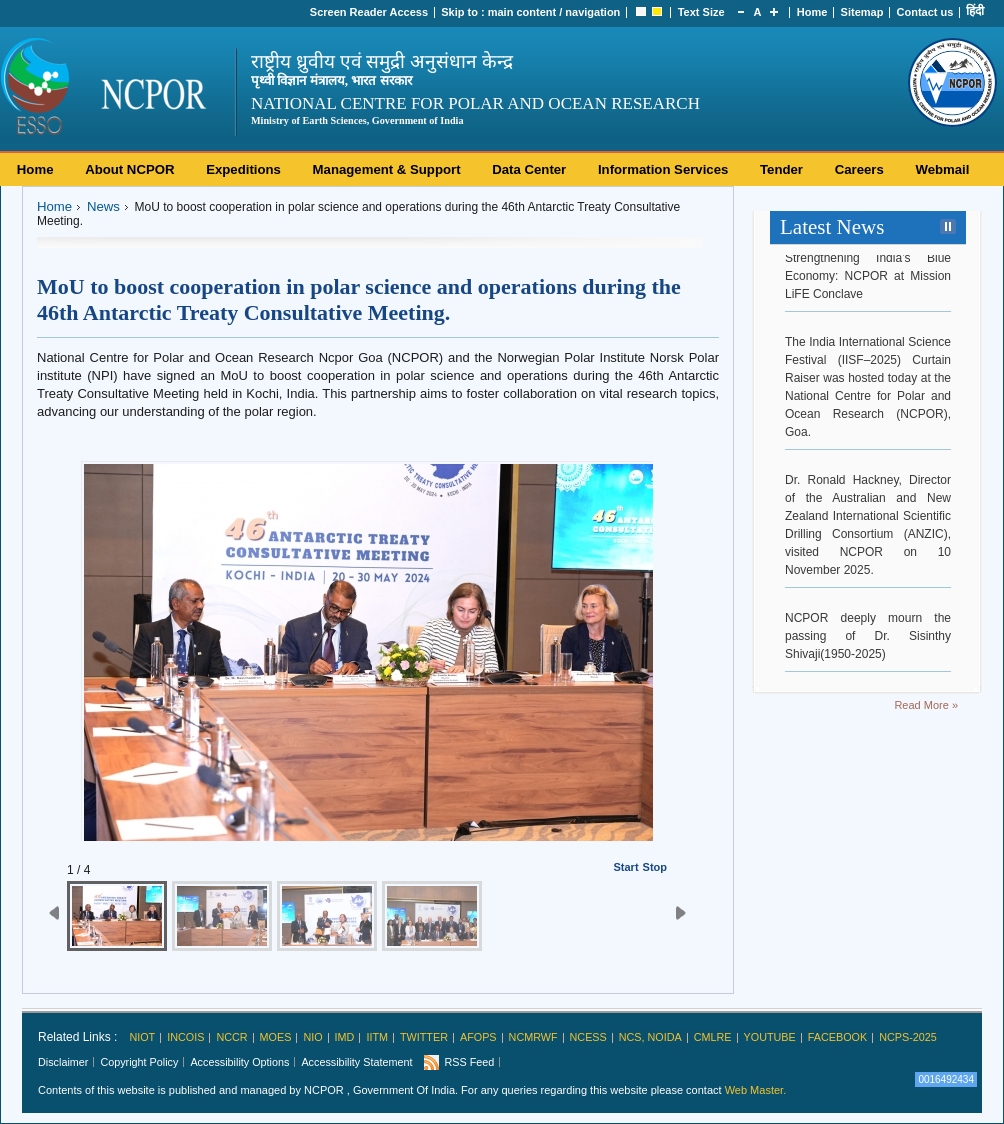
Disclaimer (63, 1062)
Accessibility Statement (356, 1062)
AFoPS (478, 1037)
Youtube (770, 1037)
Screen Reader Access (369, 12)
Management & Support (387, 169)
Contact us (925, 12)
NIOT (142, 1037)
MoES (276, 1037)
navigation (592, 12)
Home (812, 12)
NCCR (231, 1037)
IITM (377, 1037)
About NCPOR (129, 169)
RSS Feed (469, 1062)
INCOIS (185, 1037)
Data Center (529, 169)
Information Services (663, 169)
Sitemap (862, 12)
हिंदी (975, 11)
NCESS (588, 1037)
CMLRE (713, 1037)
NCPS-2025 (908, 1037)
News (103, 206)
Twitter (424, 1037)
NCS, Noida (650, 1037)
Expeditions (243, 169)
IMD (345, 1037)
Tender (781, 169)
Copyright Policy (139, 1062)
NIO (312, 1037)
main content (522, 12)
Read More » (926, 705)
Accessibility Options (239, 1062)
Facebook (837, 1037)
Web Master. (756, 1090)
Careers (859, 169)
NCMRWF (533, 1037)
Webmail (942, 169)
